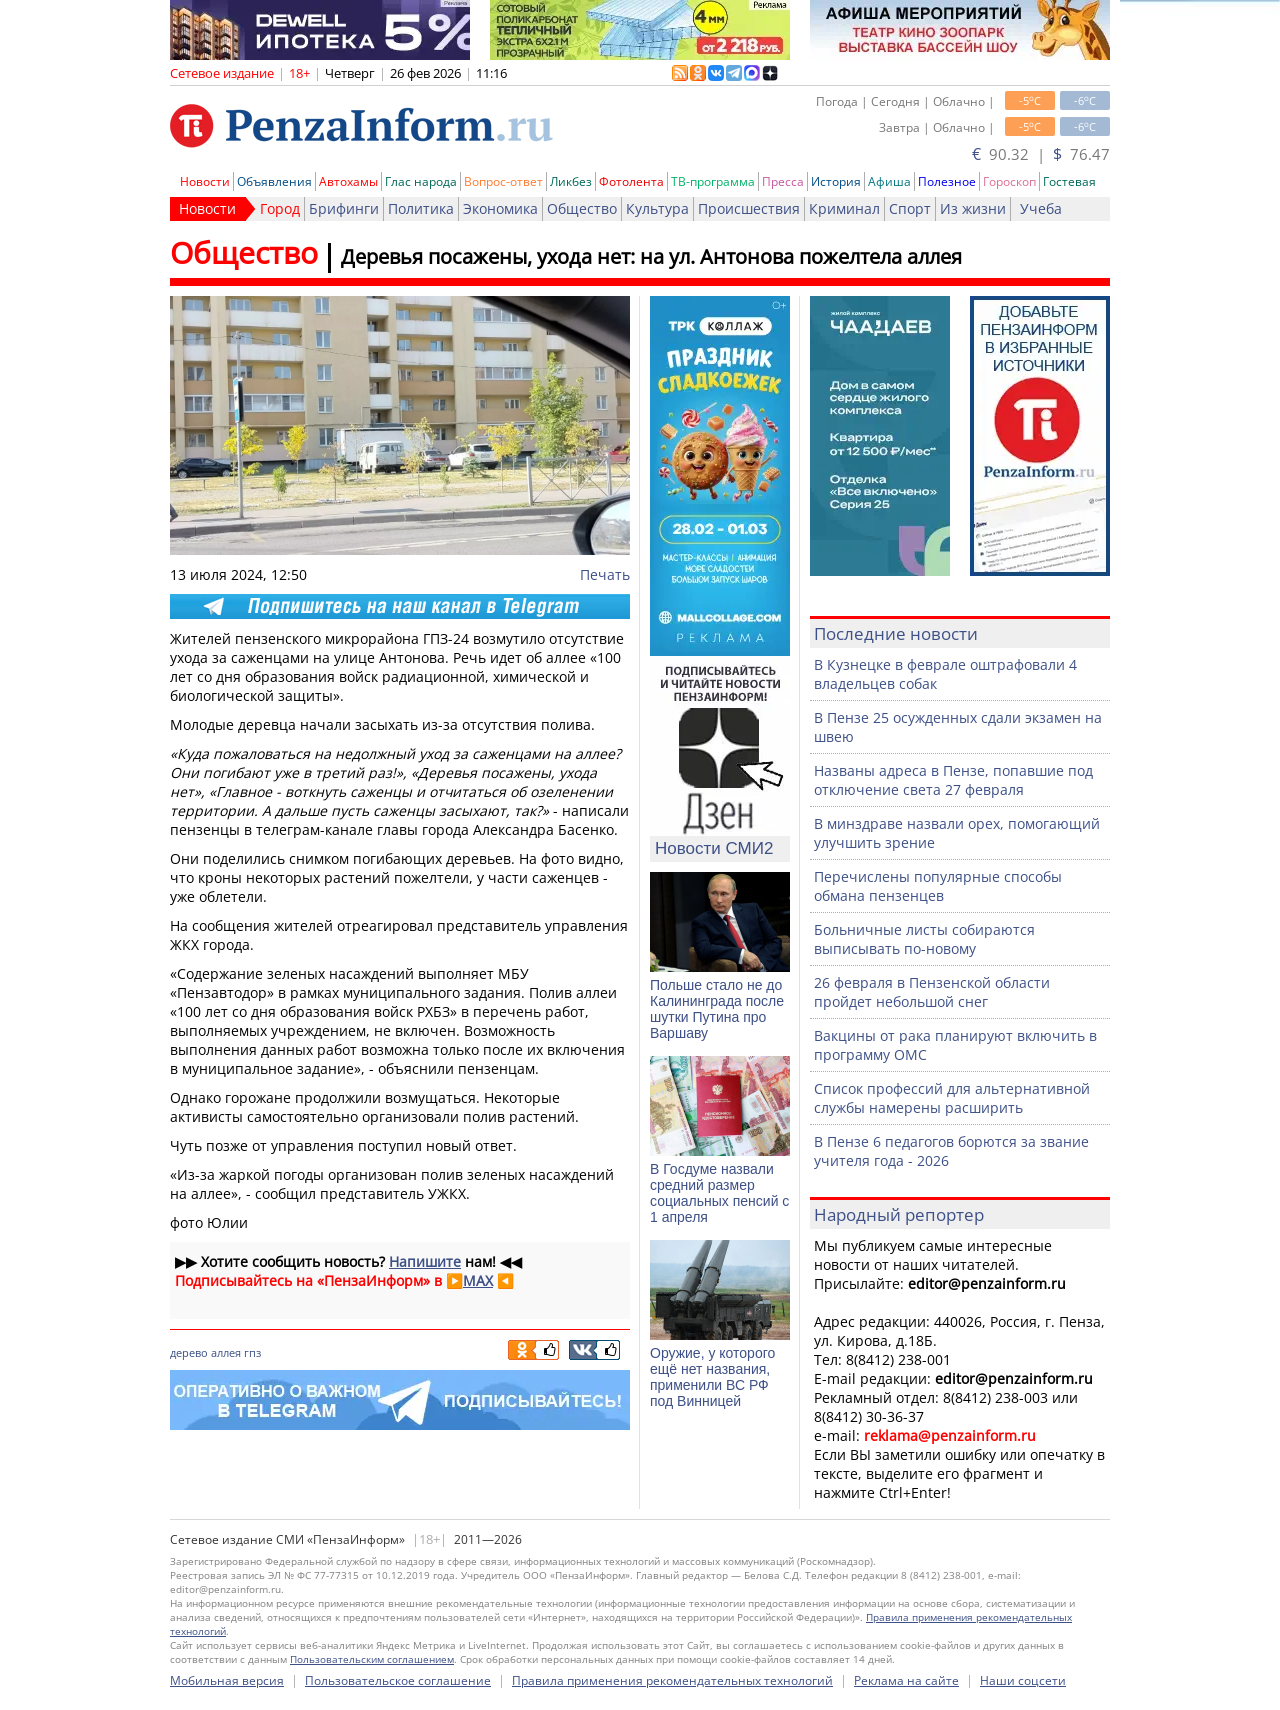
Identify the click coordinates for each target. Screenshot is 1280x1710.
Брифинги (344, 208)
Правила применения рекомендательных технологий (672, 1680)
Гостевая (1069, 181)
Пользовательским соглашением (372, 1659)
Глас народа (421, 181)
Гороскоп (1009, 181)
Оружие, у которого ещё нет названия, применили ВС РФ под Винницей (712, 1377)
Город (280, 208)
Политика (421, 208)
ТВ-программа (713, 181)
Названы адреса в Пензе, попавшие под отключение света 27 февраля (953, 780)
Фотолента (631, 181)
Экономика (500, 208)
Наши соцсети (1023, 1680)
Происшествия (749, 208)
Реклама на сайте (906, 1680)
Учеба (1041, 208)
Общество (582, 208)
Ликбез (571, 181)
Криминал (844, 208)
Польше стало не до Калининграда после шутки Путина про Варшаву (717, 1009)
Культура (657, 208)
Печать (605, 574)
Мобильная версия (227, 1680)
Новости (205, 181)
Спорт (910, 208)
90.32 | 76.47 (1041, 154)
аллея (226, 1352)
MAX (478, 1280)
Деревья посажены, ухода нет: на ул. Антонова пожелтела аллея (651, 256)
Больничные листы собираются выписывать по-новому (924, 939)
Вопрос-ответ (503, 181)
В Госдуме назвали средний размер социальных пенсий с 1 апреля (719, 1193)
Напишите (425, 1261)
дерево (189, 1352)
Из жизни (973, 208)
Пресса (783, 181)
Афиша (889, 181)
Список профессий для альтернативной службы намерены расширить (952, 1098)
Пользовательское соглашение (398, 1680)
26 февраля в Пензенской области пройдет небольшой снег (932, 992)
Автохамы (348, 181)
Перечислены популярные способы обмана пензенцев (938, 886)
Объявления (274, 181)
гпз (252, 1352)
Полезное (947, 181)
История (836, 181)
